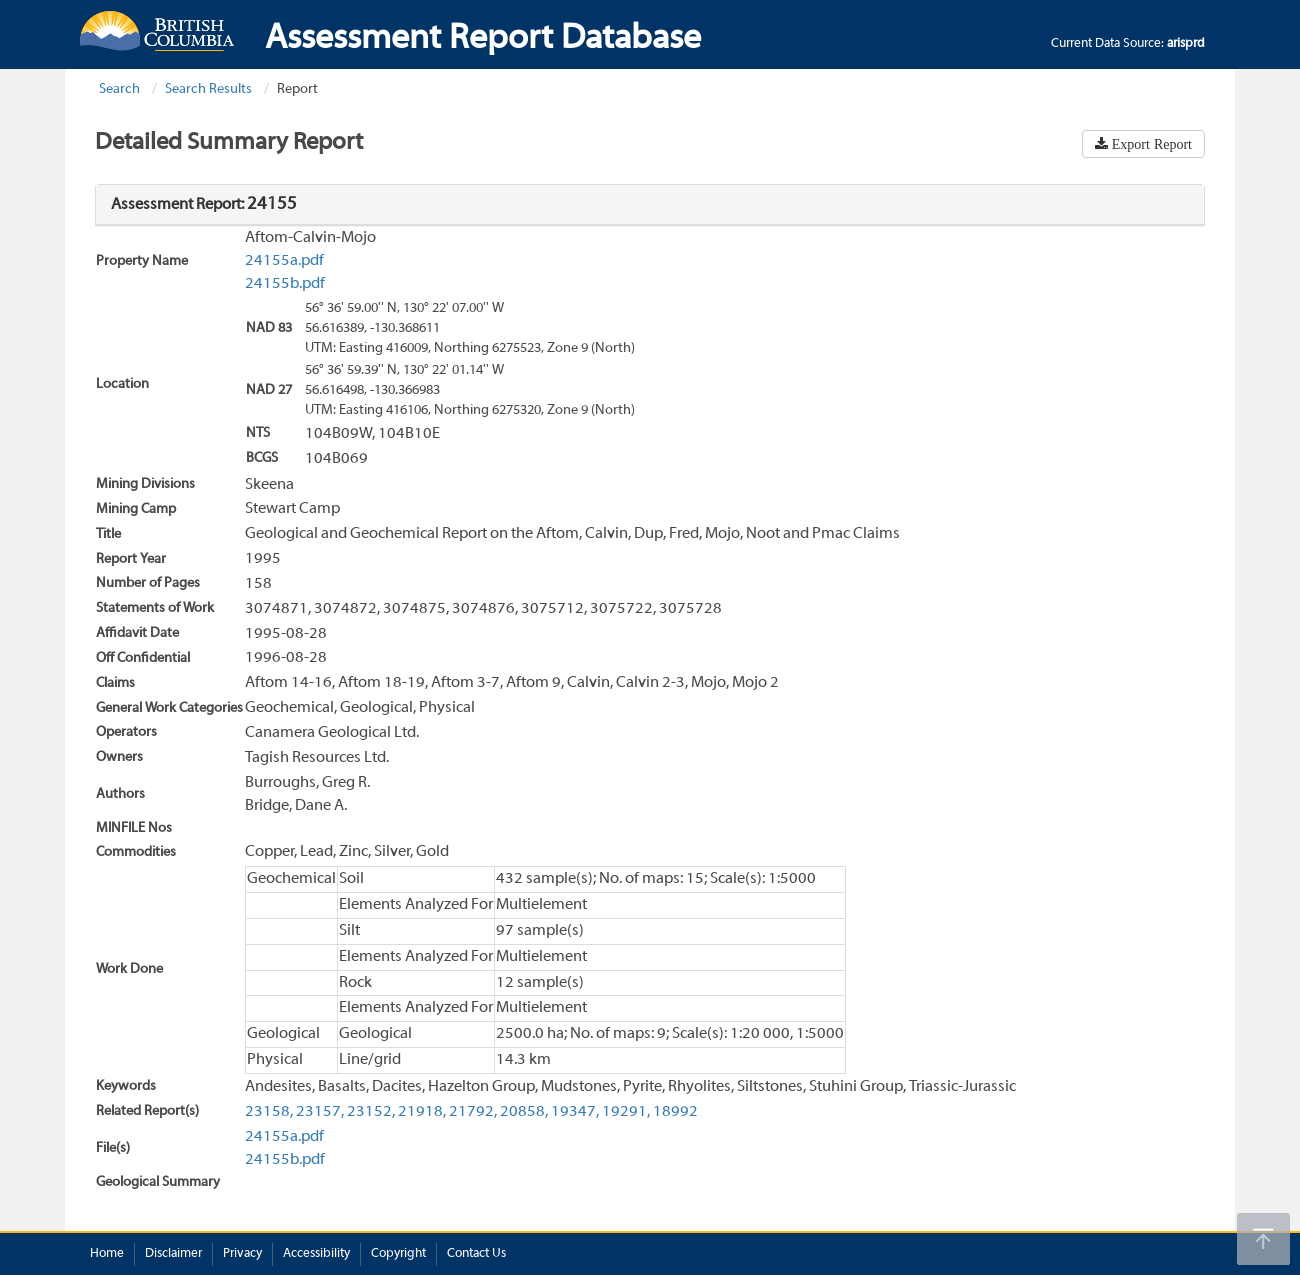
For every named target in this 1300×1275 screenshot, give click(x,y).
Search (119, 89)
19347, (575, 1112)
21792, (473, 1112)
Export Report (1150, 144)
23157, (320, 1112)
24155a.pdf (284, 261)
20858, (524, 1112)
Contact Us (476, 1254)
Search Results (208, 89)
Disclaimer (173, 1254)
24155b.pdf (285, 284)
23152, (371, 1112)
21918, (422, 1112)
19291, (626, 1112)
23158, (269, 1112)
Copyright (398, 1254)
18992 (675, 1112)
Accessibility (316, 1254)
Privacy (242, 1254)
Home (107, 1254)
